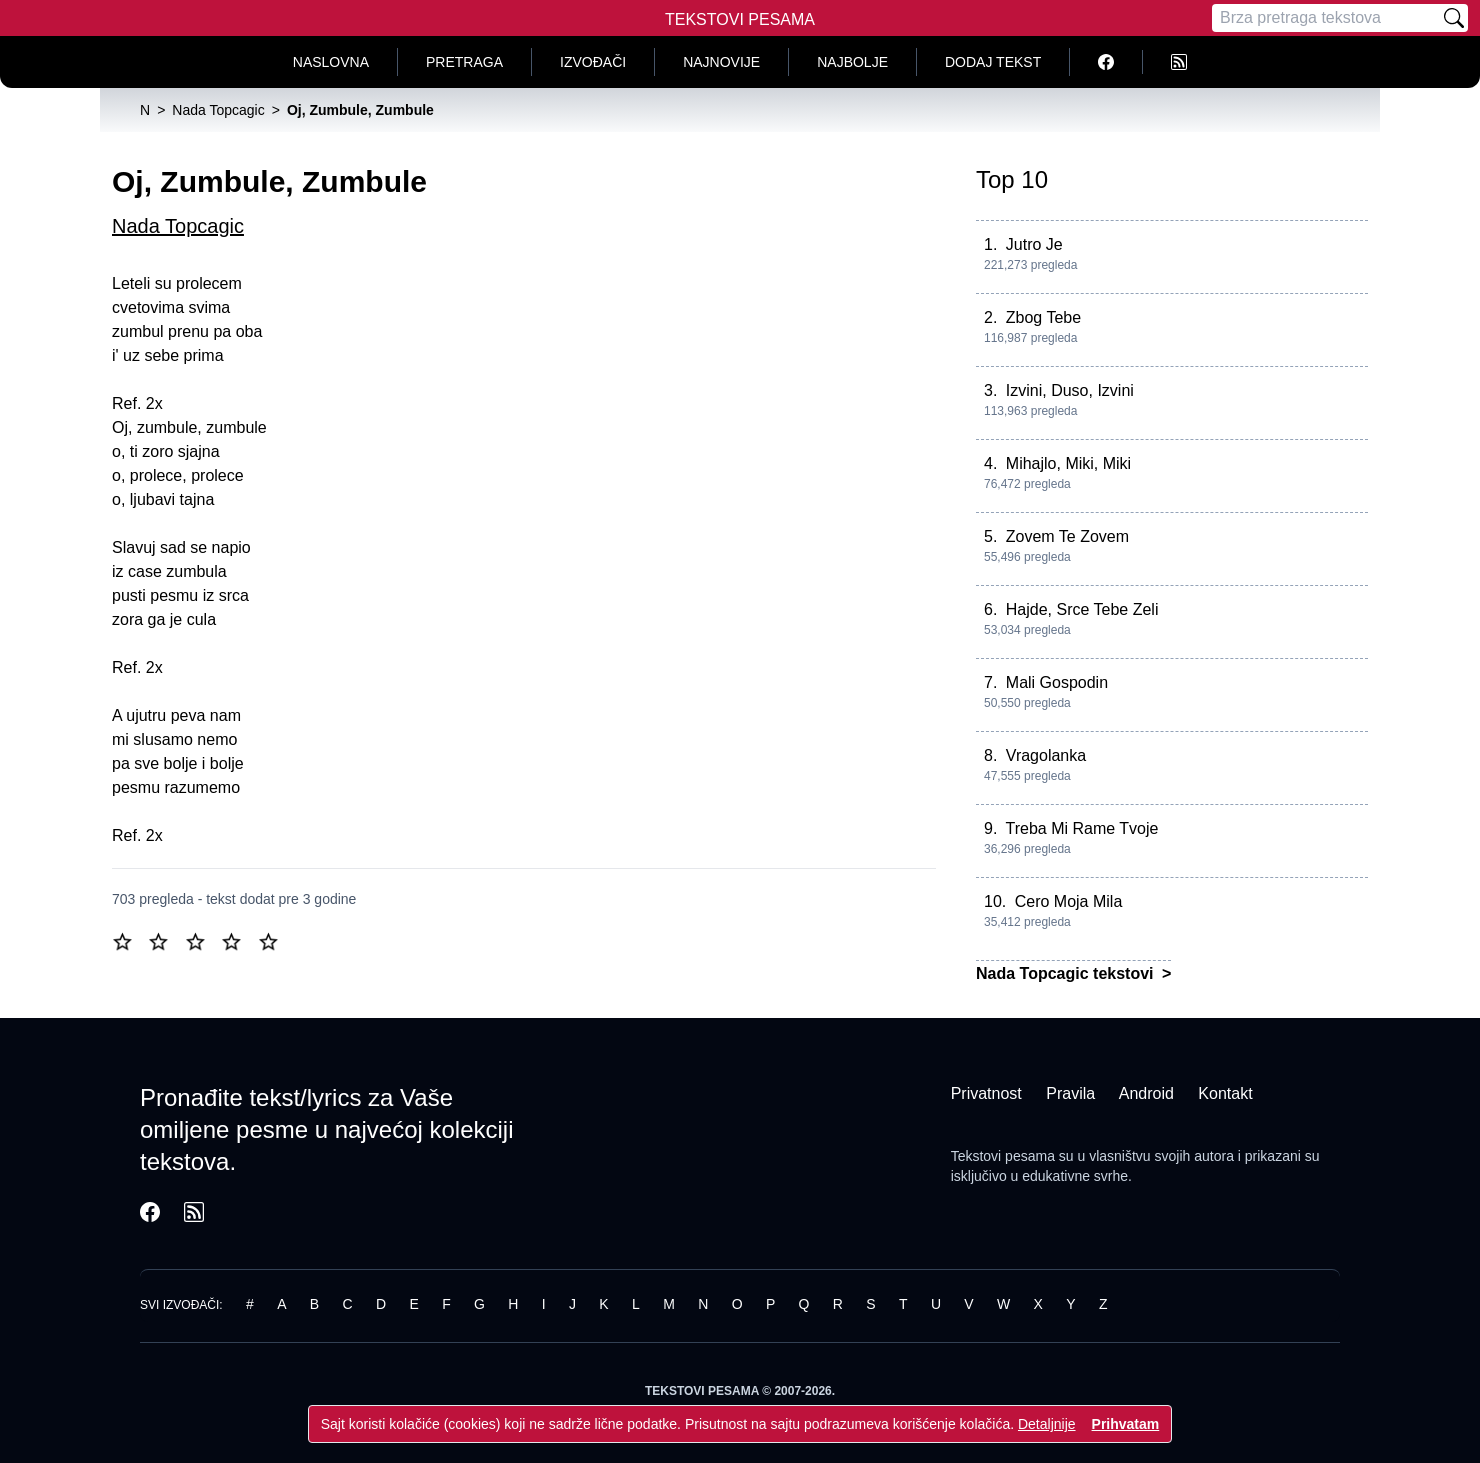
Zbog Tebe (1043, 317)
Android (1146, 1093)
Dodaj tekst (993, 62)
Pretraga (464, 62)
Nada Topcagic (178, 226)
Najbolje (852, 62)
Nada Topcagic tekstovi (1067, 973)
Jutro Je (1034, 244)
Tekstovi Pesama (740, 19)
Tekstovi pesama (1003, 1156)
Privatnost (986, 1093)
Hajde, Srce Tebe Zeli (1082, 609)
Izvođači (593, 62)
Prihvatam (1126, 1424)
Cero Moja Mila (1069, 901)
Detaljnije (1047, 1424)
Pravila (1070, 1093)
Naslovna (331, 62)
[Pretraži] (1454, 18)
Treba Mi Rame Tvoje (1082, 828)
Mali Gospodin (1057, 682)
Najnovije (721, 62)
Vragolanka (1046, 755)
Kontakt (1225, 1093)
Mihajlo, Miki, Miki (1068, 463)
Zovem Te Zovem (1067, 536)
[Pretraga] (1326, 18)
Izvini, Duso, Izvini (1070, 390)
